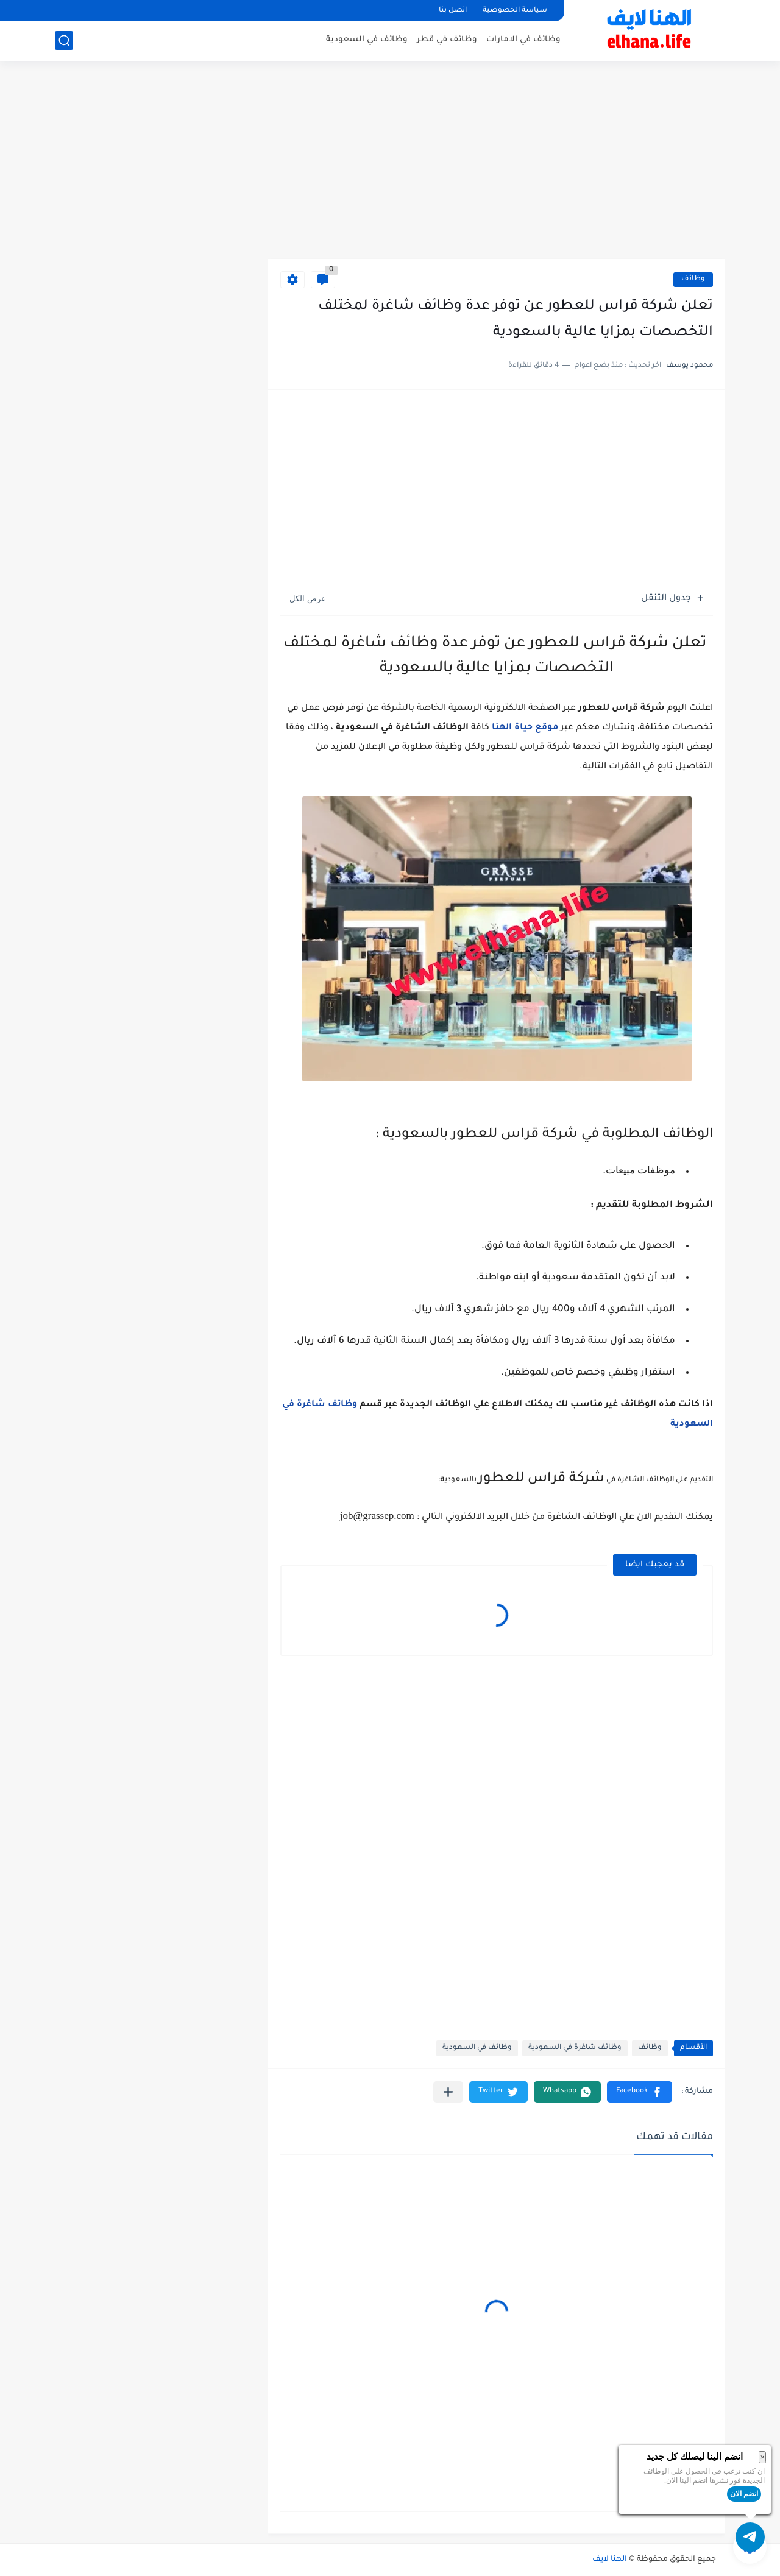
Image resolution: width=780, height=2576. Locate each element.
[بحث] (64, 40)
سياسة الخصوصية (515, 11)
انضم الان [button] (744, 2493)
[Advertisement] (496, 164)
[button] (639, 2092)
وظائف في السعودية (367, 39)
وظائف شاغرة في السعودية (575, 2048)
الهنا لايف (609, 2559)
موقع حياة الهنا (525, 728)
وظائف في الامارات (523, 39)
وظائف (693, 279)
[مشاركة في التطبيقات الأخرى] (448, 2092)
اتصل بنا (453, 11)
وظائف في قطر (447, 39)
